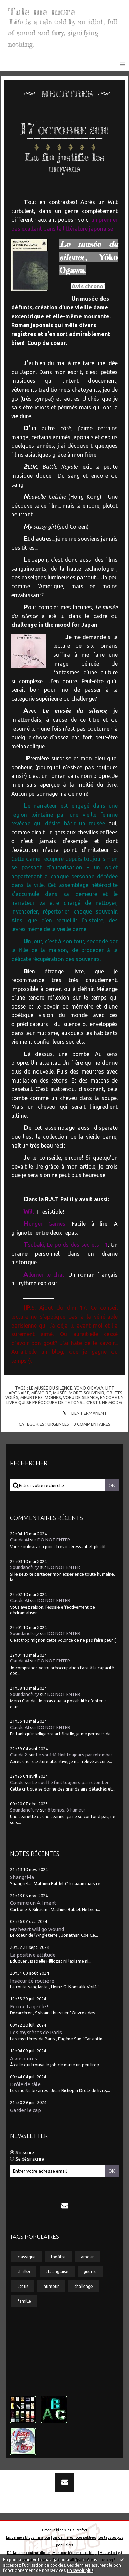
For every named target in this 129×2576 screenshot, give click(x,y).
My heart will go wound (37, 1929)
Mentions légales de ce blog (74, 2553)
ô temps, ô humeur (66, 1810)
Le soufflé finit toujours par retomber (74, 1754)
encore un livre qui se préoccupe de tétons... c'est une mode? (65, 1400)
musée (60, 1392)
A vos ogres (23, 2058)
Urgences (58, 1424)
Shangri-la (22, 1877)
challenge (83, 2286)
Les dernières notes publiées (74, 2537)
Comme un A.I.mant (33, 1903)
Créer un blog (53, 2530)
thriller (24, 2271)
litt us (23, 2286)
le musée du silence (50, 1387)
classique (27, 2256)
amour (87, 2256)
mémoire (41, 1392)
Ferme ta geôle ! (29, 2006)
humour (51, 2286)
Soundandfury (24, 1567)
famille (24, 2301)
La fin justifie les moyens (64, 163)
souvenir (94, 1392)
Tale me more (41, 11)
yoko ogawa (88, 1387)
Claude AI (19, 1539)
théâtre (58, 2256)
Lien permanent (84, 1413)
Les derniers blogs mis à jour (28, 2537)
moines (53, 1397)
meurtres (31, 1397)
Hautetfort (78, 2530)
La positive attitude (33, 1955)
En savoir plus (80, 2570)
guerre (90, 2271)
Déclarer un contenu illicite (28, 2553)
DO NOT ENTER (53, 1539)
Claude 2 (19, 1754)
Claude (17, 1782)
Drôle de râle (25, 2084)
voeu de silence (80, 1397)
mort (75, 1392)
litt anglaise (57, 2271)
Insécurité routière (32, 1981)
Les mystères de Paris (36, 2032)
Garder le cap (25, 2110)
